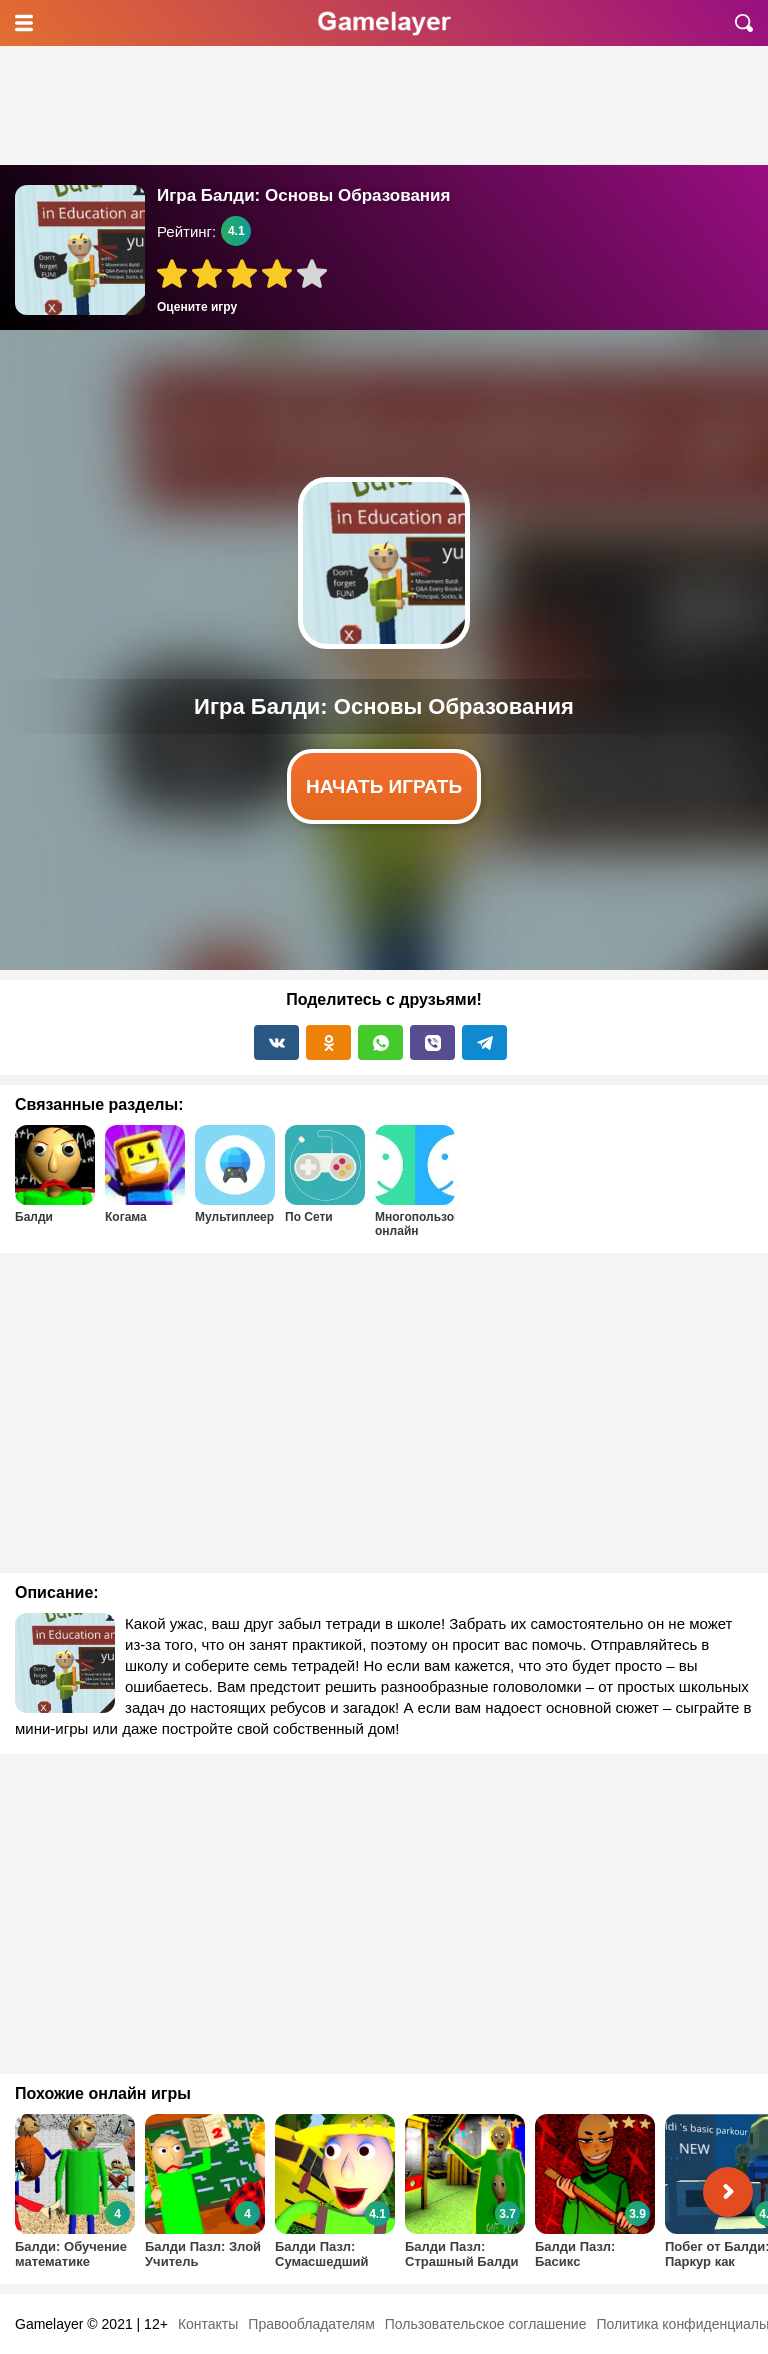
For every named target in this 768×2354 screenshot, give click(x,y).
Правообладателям (311, 2324)
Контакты (208, 2324)
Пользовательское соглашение (486, 2324)
